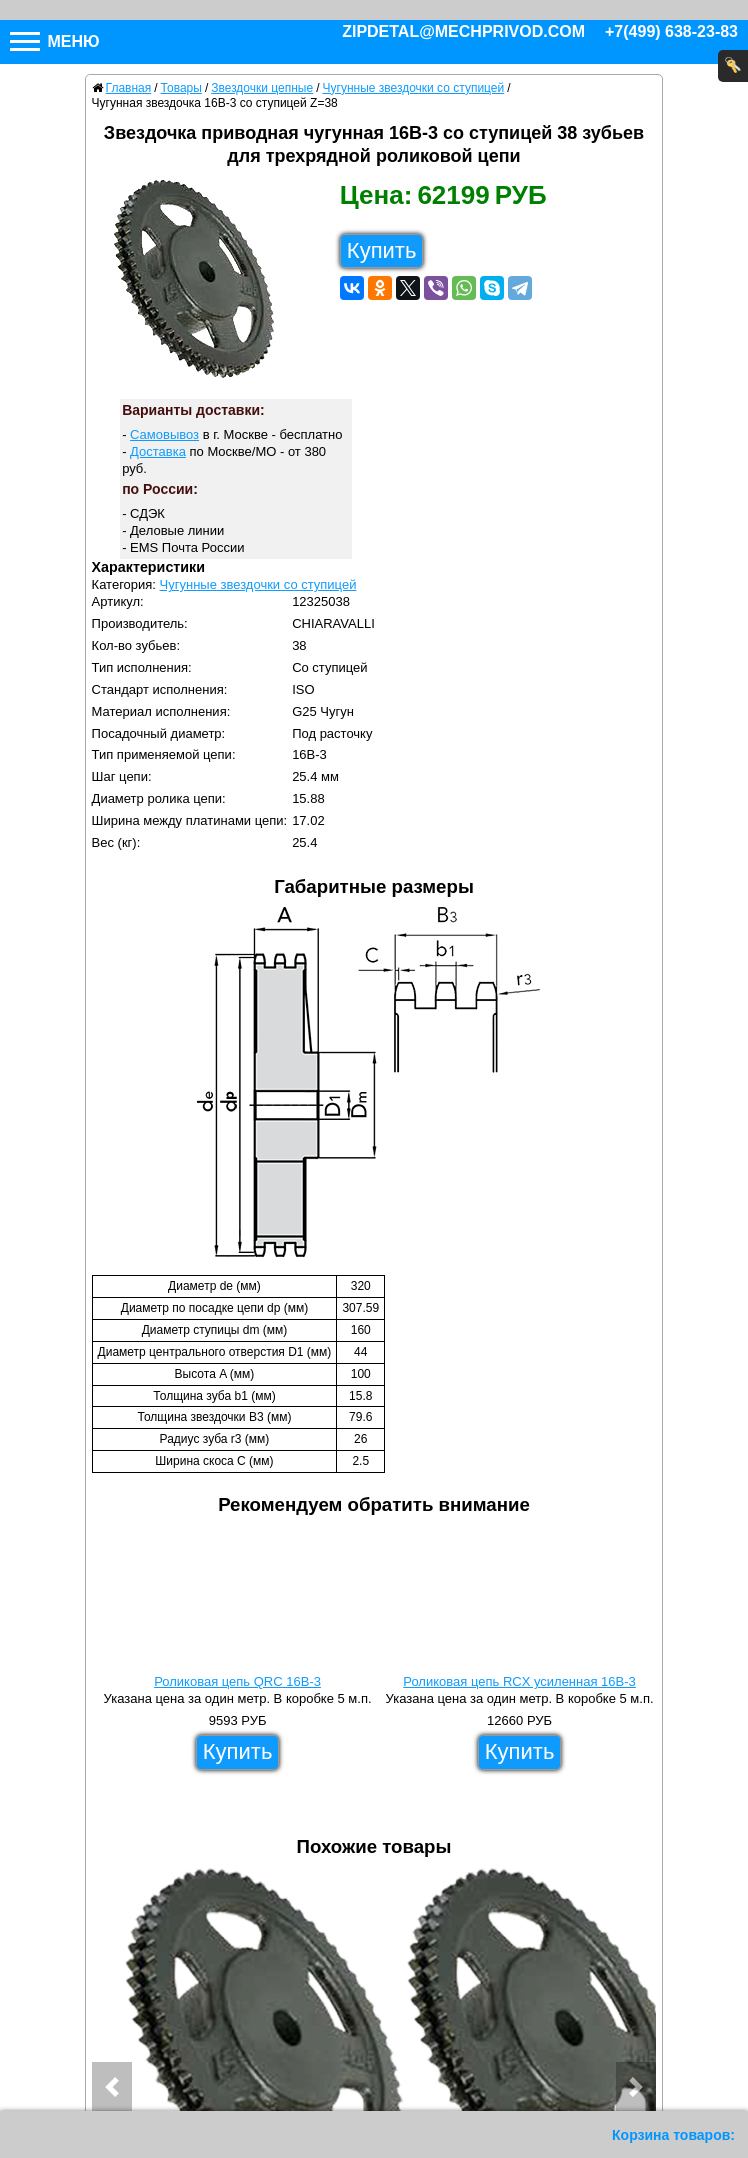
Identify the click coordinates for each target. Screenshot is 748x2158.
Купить (382, 250)
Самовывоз (164, 434)
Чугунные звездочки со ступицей (258, 584)
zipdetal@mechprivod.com (463, 31)
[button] (112, 2087)
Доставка (158, 451)
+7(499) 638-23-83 (671, 31)
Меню (55, 41)
